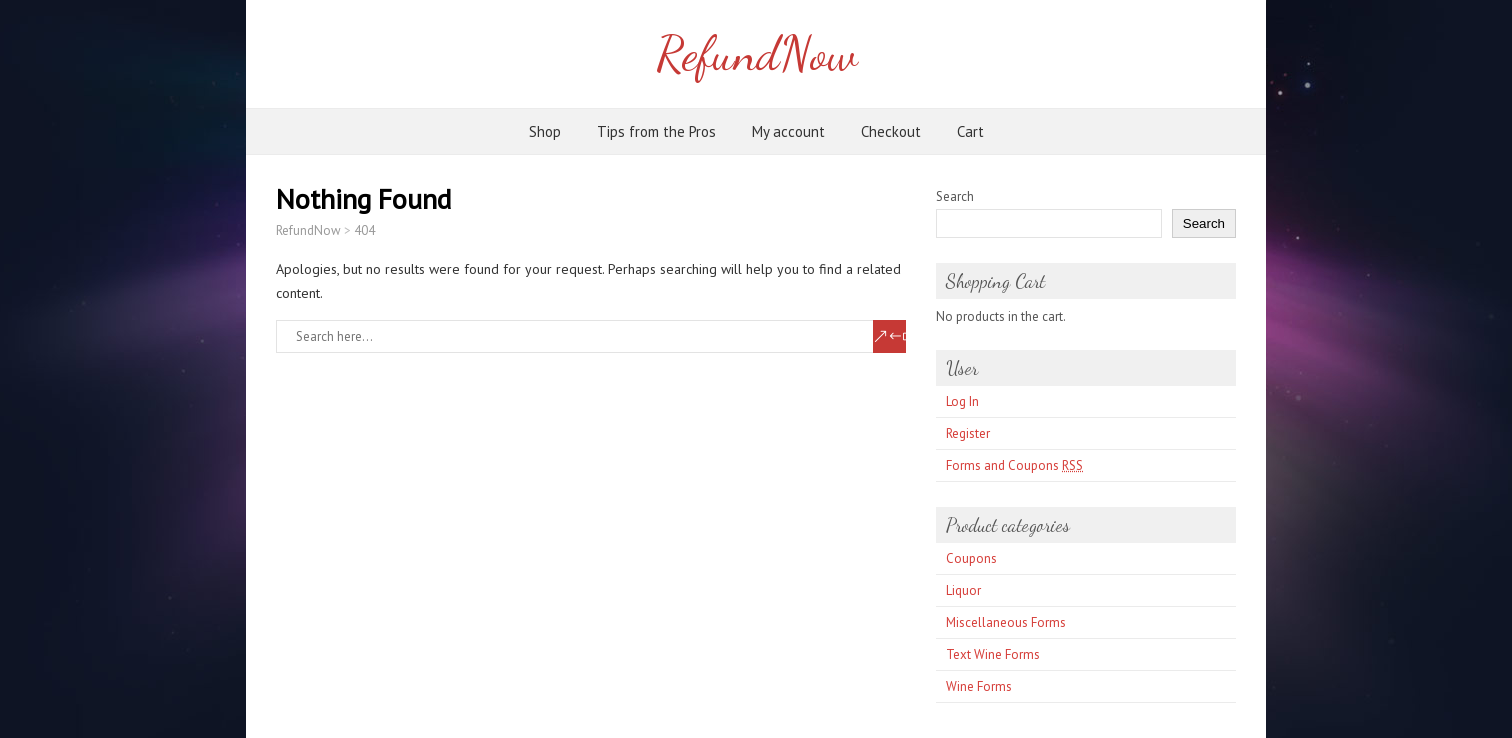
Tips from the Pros (656, 131)
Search (955, 196)
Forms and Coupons (1014, 465)
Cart (970, 131)
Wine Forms (979, 686)
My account (788, 131)
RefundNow (756, 53)
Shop (545, 131)
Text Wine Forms (993, 654)
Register (968, 433)
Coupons (971, 558)
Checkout (891, 131)
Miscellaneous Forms (1006, 622)
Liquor (963, 590)
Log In (962, 401)
